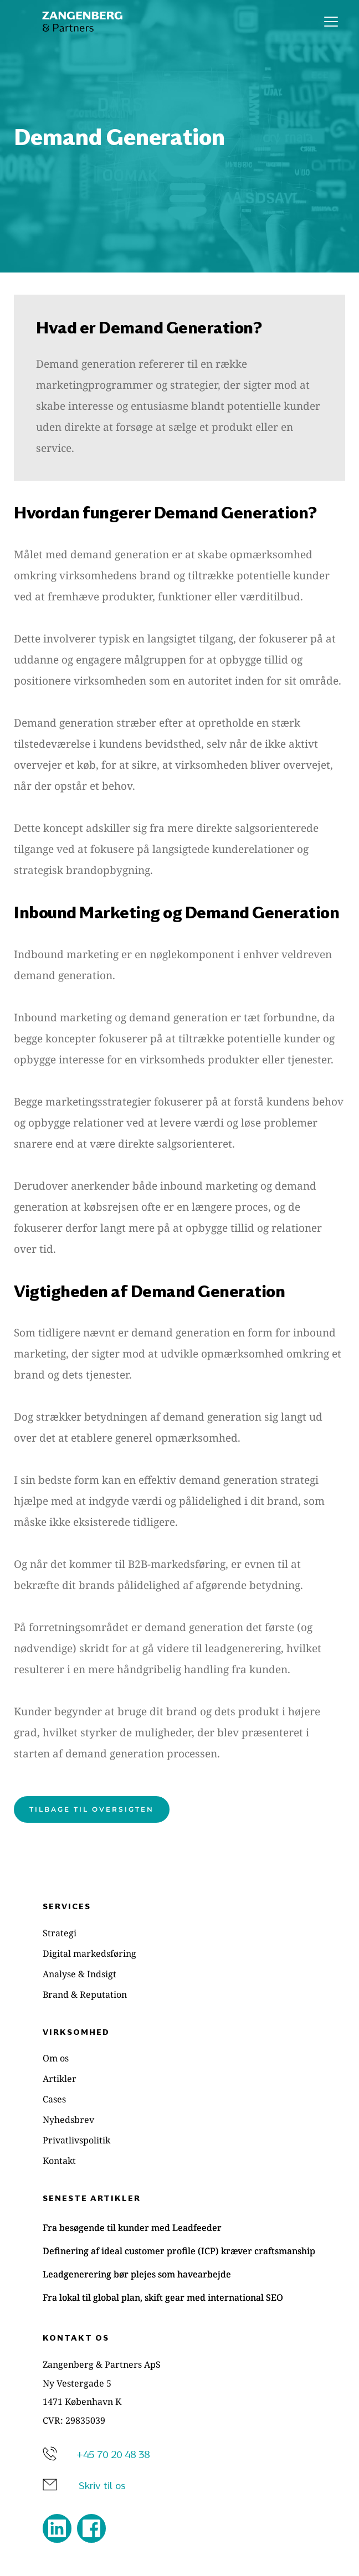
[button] (331, 21)
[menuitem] (179, 1933)
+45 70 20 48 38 (113, 2454)
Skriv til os (102, 2485)
